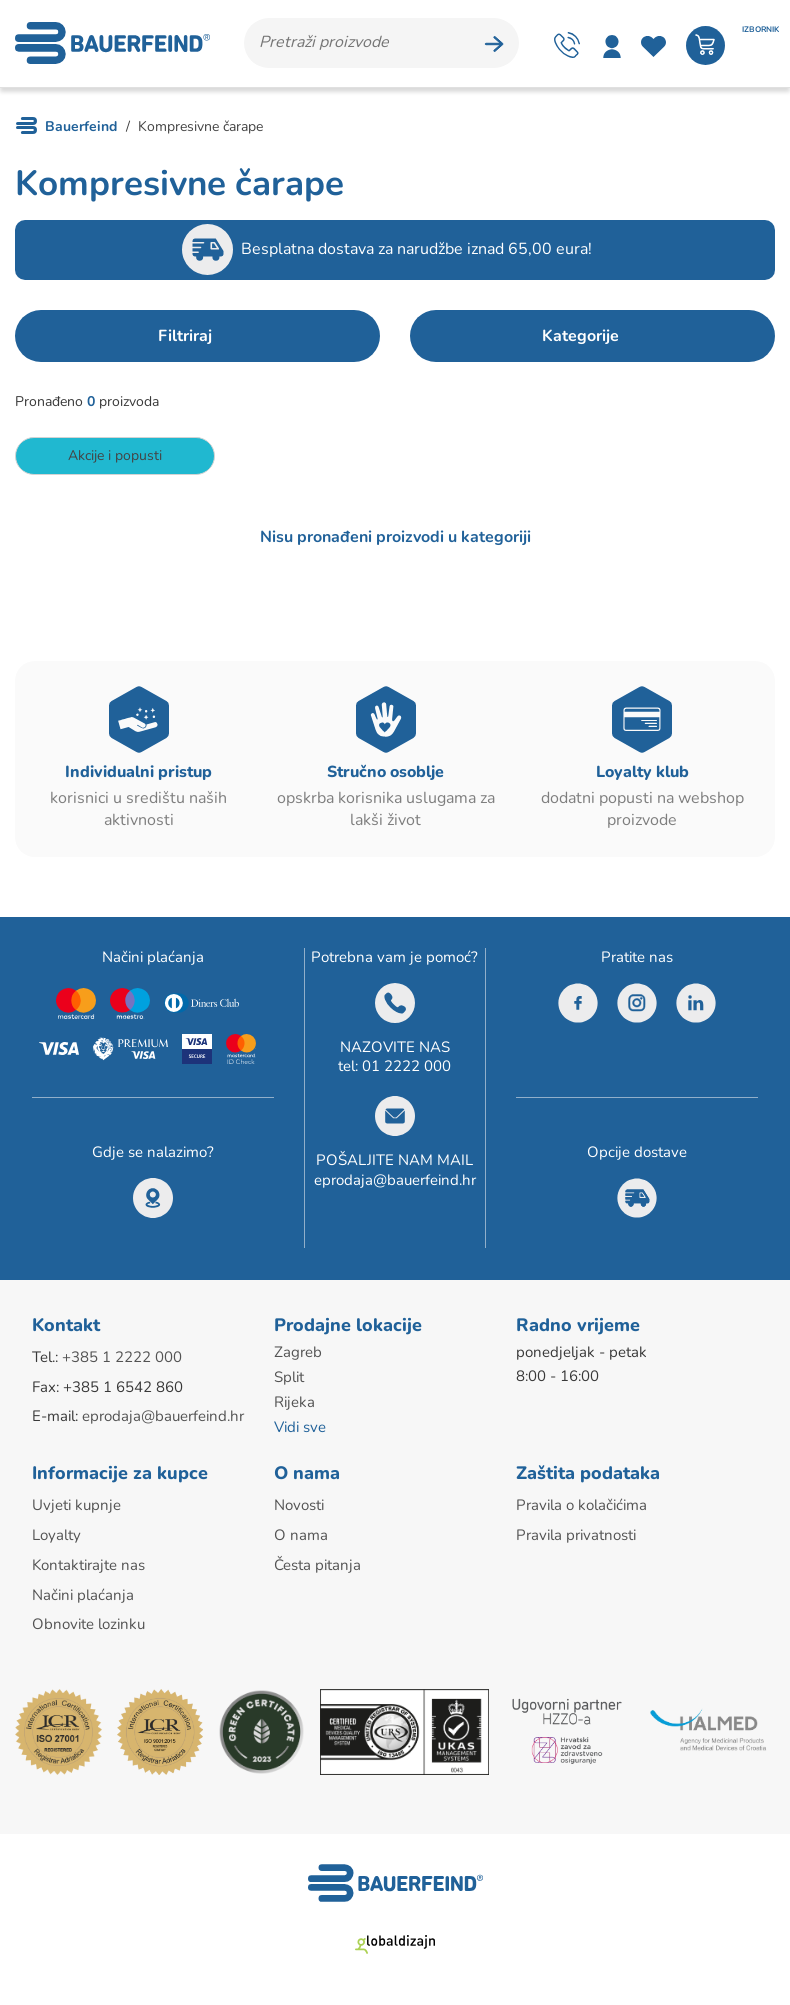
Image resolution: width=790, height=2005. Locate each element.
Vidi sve (300, 1429)
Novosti (299, 1506)
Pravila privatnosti (576, 1535)
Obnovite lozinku (88, 1622)
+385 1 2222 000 (122, 1362)
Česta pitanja (317, 1564)
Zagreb (298, 1357)
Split (289, 1381)
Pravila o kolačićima (581, 1506)
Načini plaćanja (83, 1593)
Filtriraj (185, 340)
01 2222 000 (406, 1071)
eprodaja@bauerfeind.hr (395, 1184)
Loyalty (56, 1535)
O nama (301, 1535)
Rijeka (294, 1405)
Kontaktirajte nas (88, 1564)
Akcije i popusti (115, 459)
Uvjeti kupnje (76, 1506)
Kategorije (580, 340)
